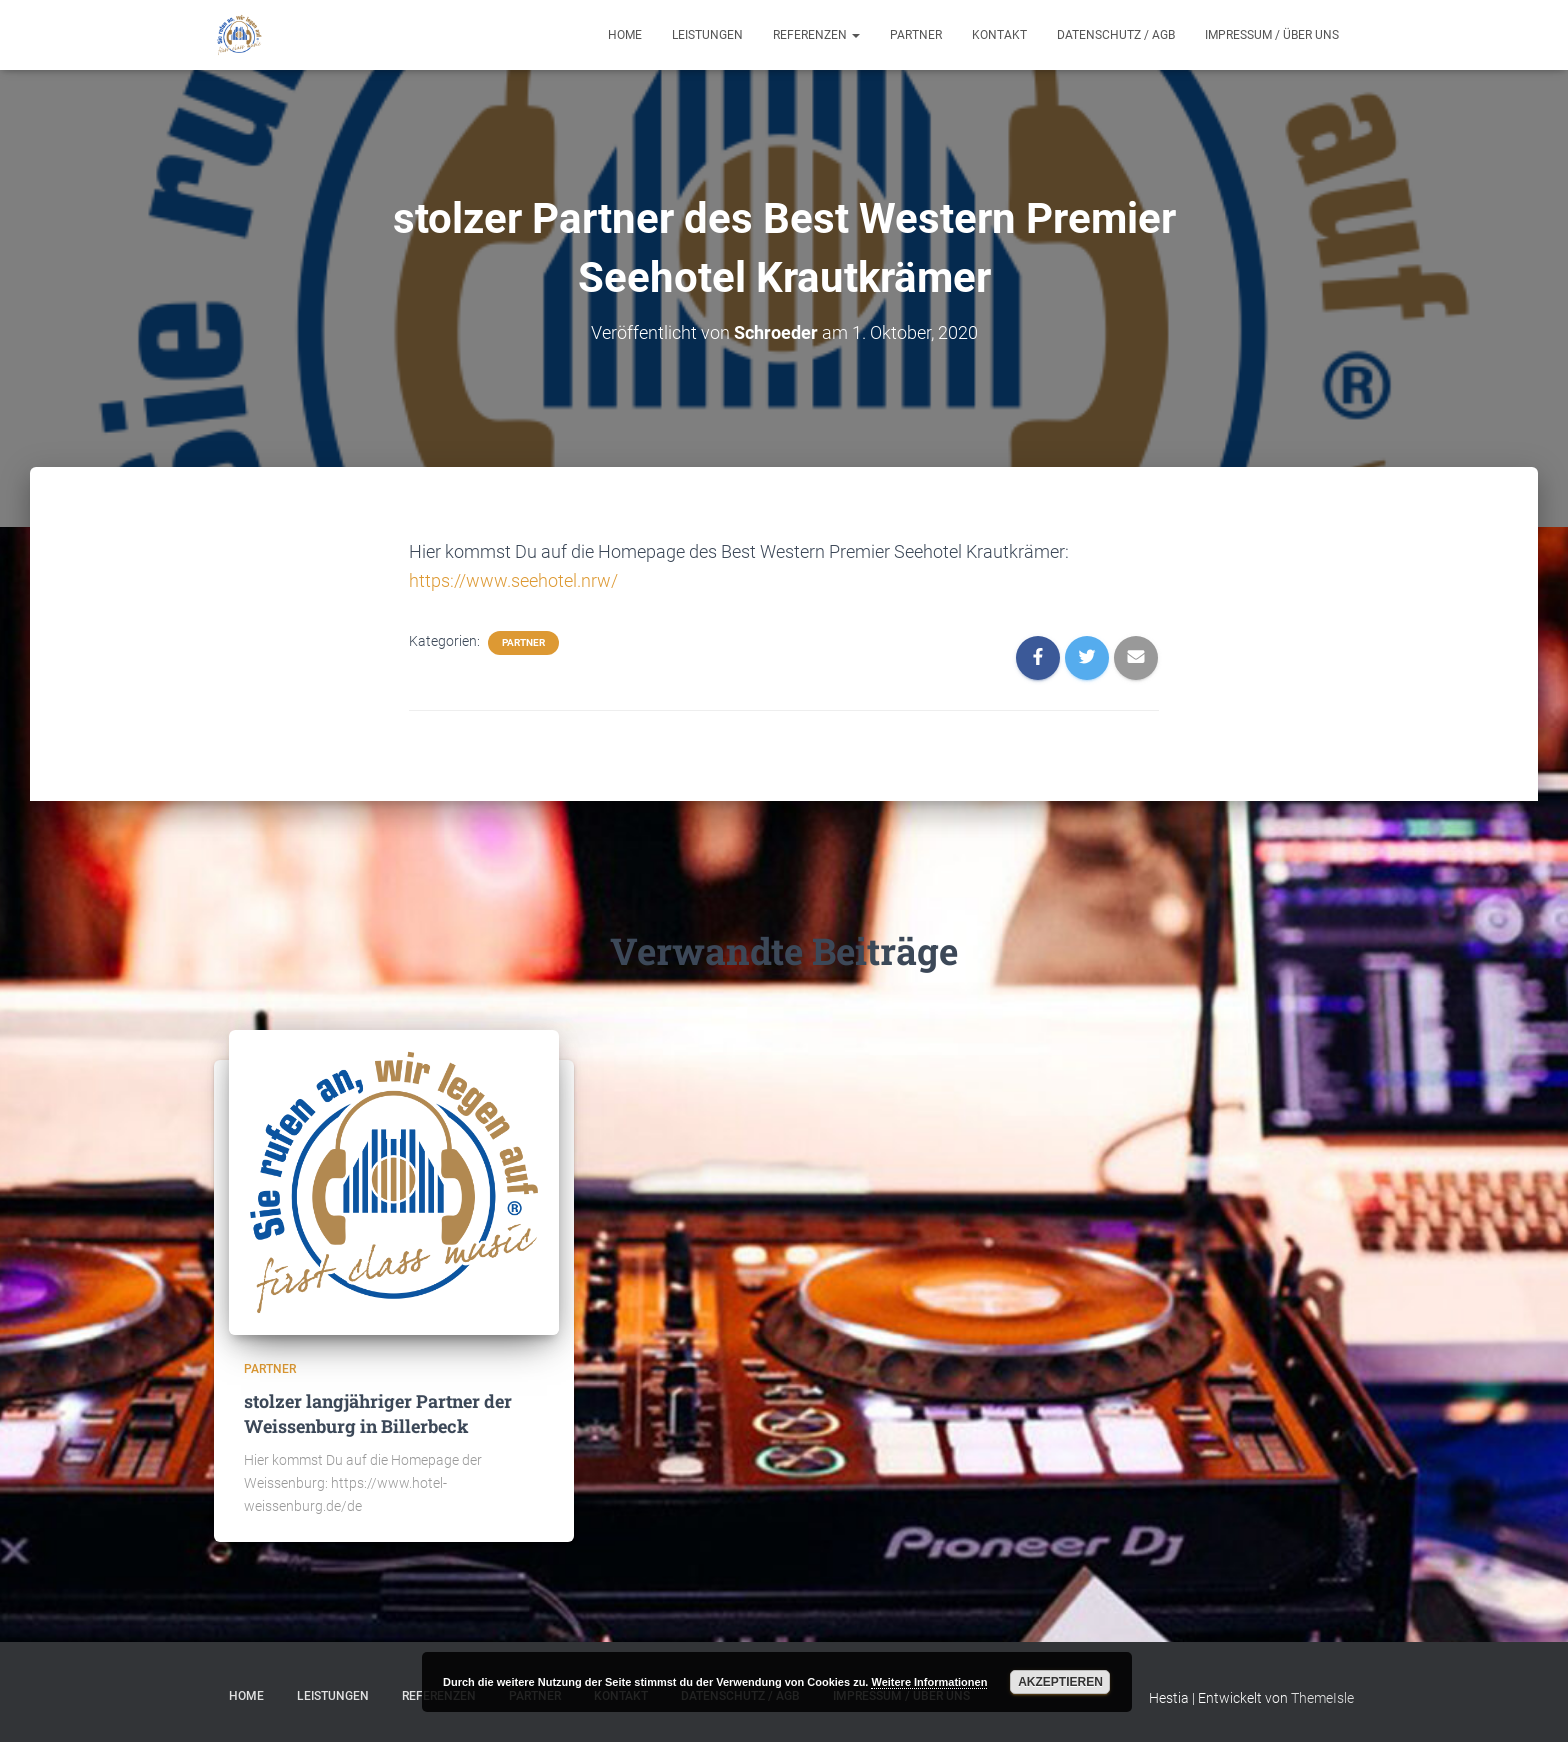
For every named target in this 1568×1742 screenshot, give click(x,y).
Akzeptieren (1060, 1682)
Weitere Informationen (929, 1682)
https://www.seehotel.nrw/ (513, 580)
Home (625, 35)
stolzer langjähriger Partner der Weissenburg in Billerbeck (378, 1412)
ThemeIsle (1322, 1698)
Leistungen (707, 35)
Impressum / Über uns (1272, 35)
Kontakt (999, 35)
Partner (916, 35)
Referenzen (816, 35)
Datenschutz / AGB (1116, 35)
